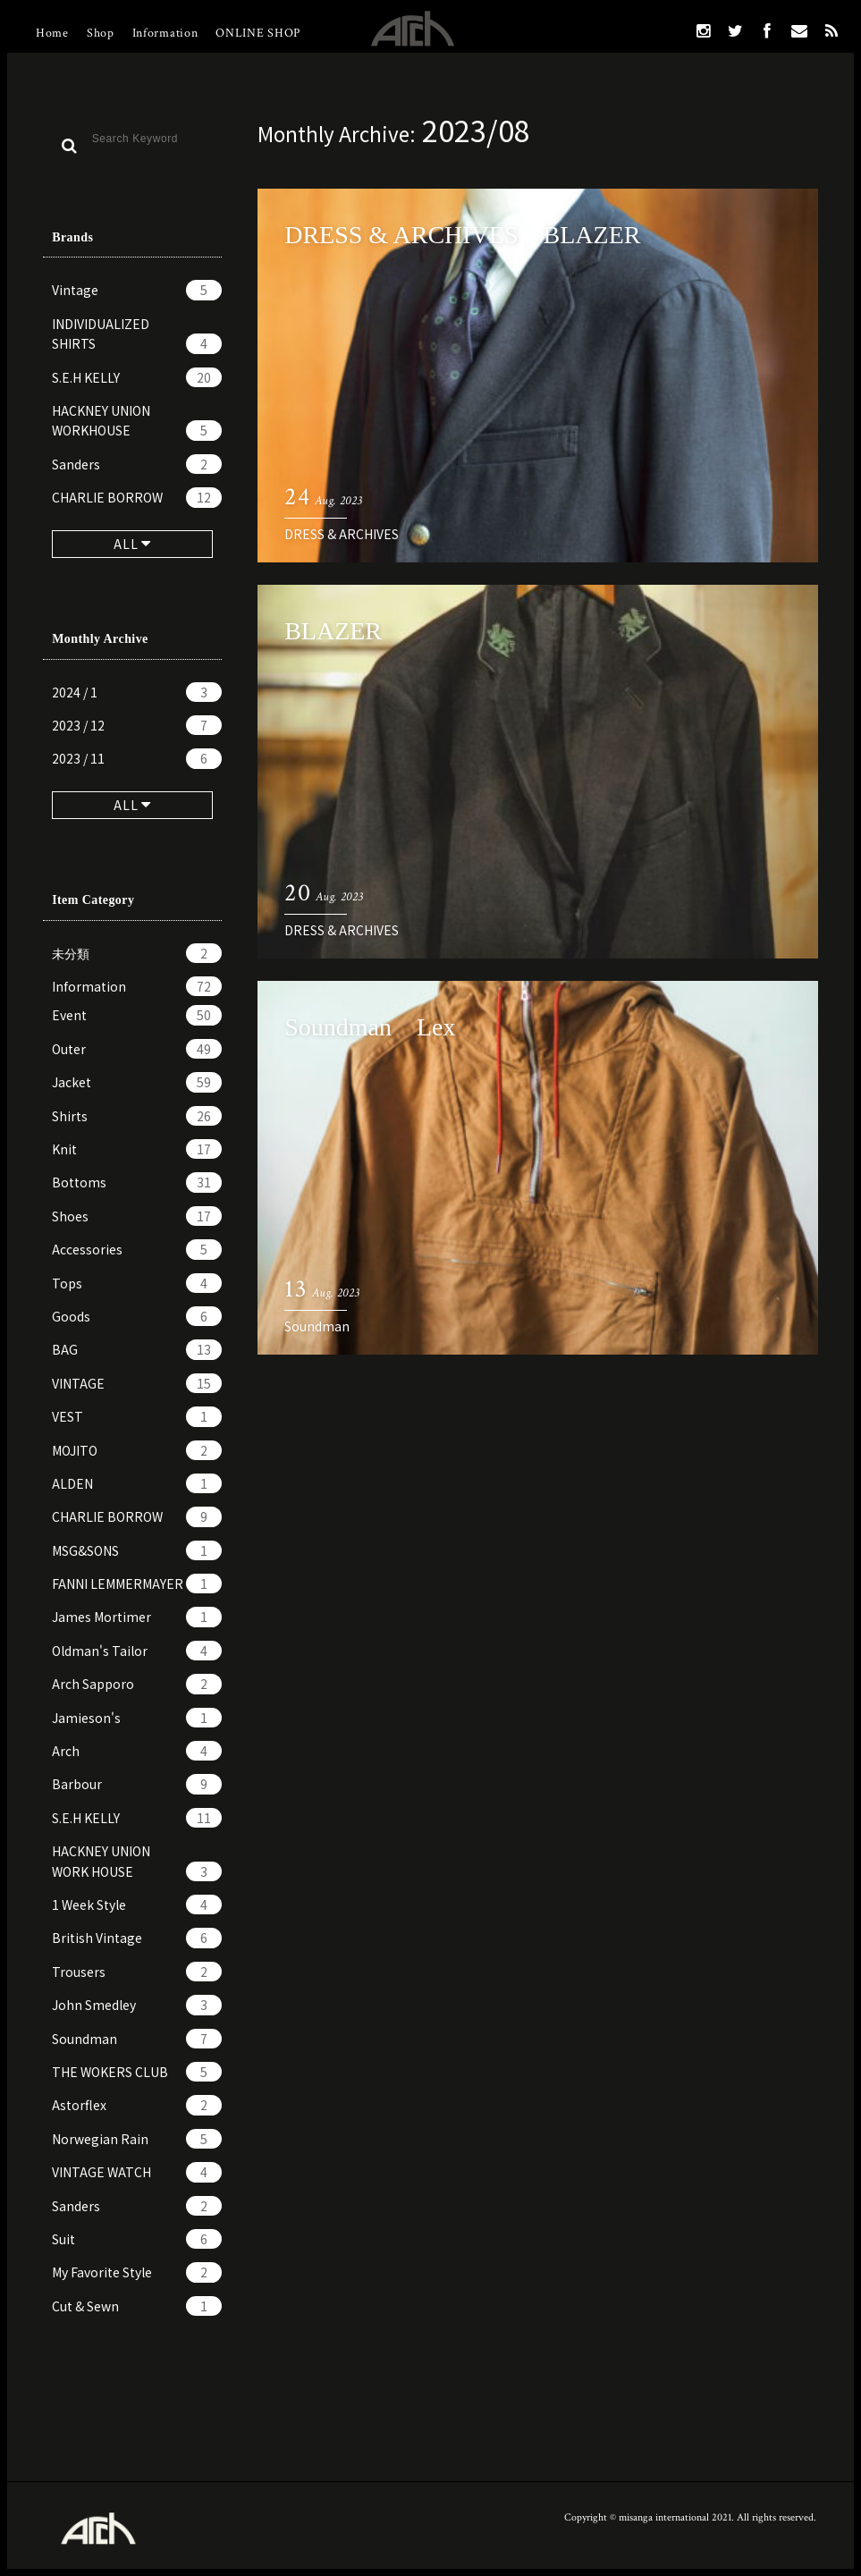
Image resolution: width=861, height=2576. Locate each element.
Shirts (137, 1116)
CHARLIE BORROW (137, 497)
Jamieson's (137, 1717)
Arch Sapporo (137, 1683)
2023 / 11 (137, 758)
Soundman (137, 2038)
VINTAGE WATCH (137, 2172)
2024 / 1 (137, 692)
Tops (137, 1283)
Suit (137, 2239)
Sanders (137, 464)
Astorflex (137, 2105)
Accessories (137, 1249)
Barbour (137, 1784)
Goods (137, 1316)
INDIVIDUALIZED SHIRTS (137, 334)
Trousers (137, 1971)
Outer (137, 1049)
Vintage (137, 290)
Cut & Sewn (137, 2306)
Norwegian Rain (137, 2139)
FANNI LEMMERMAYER (137, 1583)
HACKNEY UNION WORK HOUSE (137, 1861)
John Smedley (137, 2004)
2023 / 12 (137, 725)
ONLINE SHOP (257, 33)
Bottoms (137, 1182)
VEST (137, 1416)
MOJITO (137, 1450)
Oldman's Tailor (137, 1650)
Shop (100, 33)
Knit (137, 1149)
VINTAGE (137, 1383)
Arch (137, 1751)
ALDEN (137, 1483)
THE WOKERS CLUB (137, 2072)
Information (165, 33)
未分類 (137, 953)
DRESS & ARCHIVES (341, 534)
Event (137, 1015)
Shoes (137, 1216)
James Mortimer (137, 1616)
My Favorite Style (137, 2272)
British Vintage (137, 1937)
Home (52, 33)
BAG (137, 1349)
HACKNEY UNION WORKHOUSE (137, 421)
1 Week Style (137, 1904)
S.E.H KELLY (137, 377)
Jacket (137, 1082)
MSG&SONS (137, 1550)
